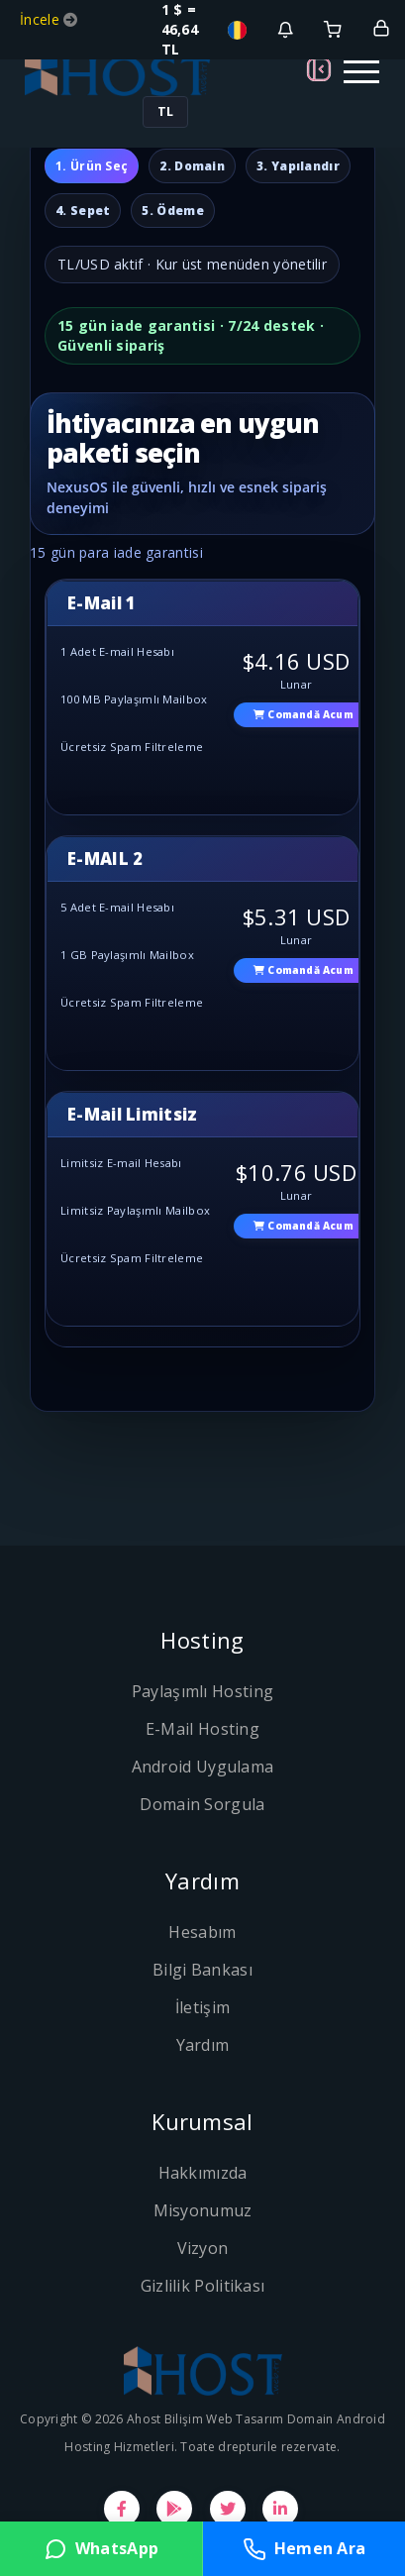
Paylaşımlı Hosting (202, 1691)
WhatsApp (101, 2549)
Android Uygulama (203, 1766)
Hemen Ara (304, 2549)
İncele (41, 19)
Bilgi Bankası (202, 1970)
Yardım (203, 2045)
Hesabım (202, 1932)
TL (165, 111)
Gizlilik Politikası (203, 2286)
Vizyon (203, 2248)
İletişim (202, 2007)
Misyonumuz (203, 2210)
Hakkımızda (203, 2173)
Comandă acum (303, 714)
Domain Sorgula (202, 1804)
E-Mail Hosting (202, 1729)
